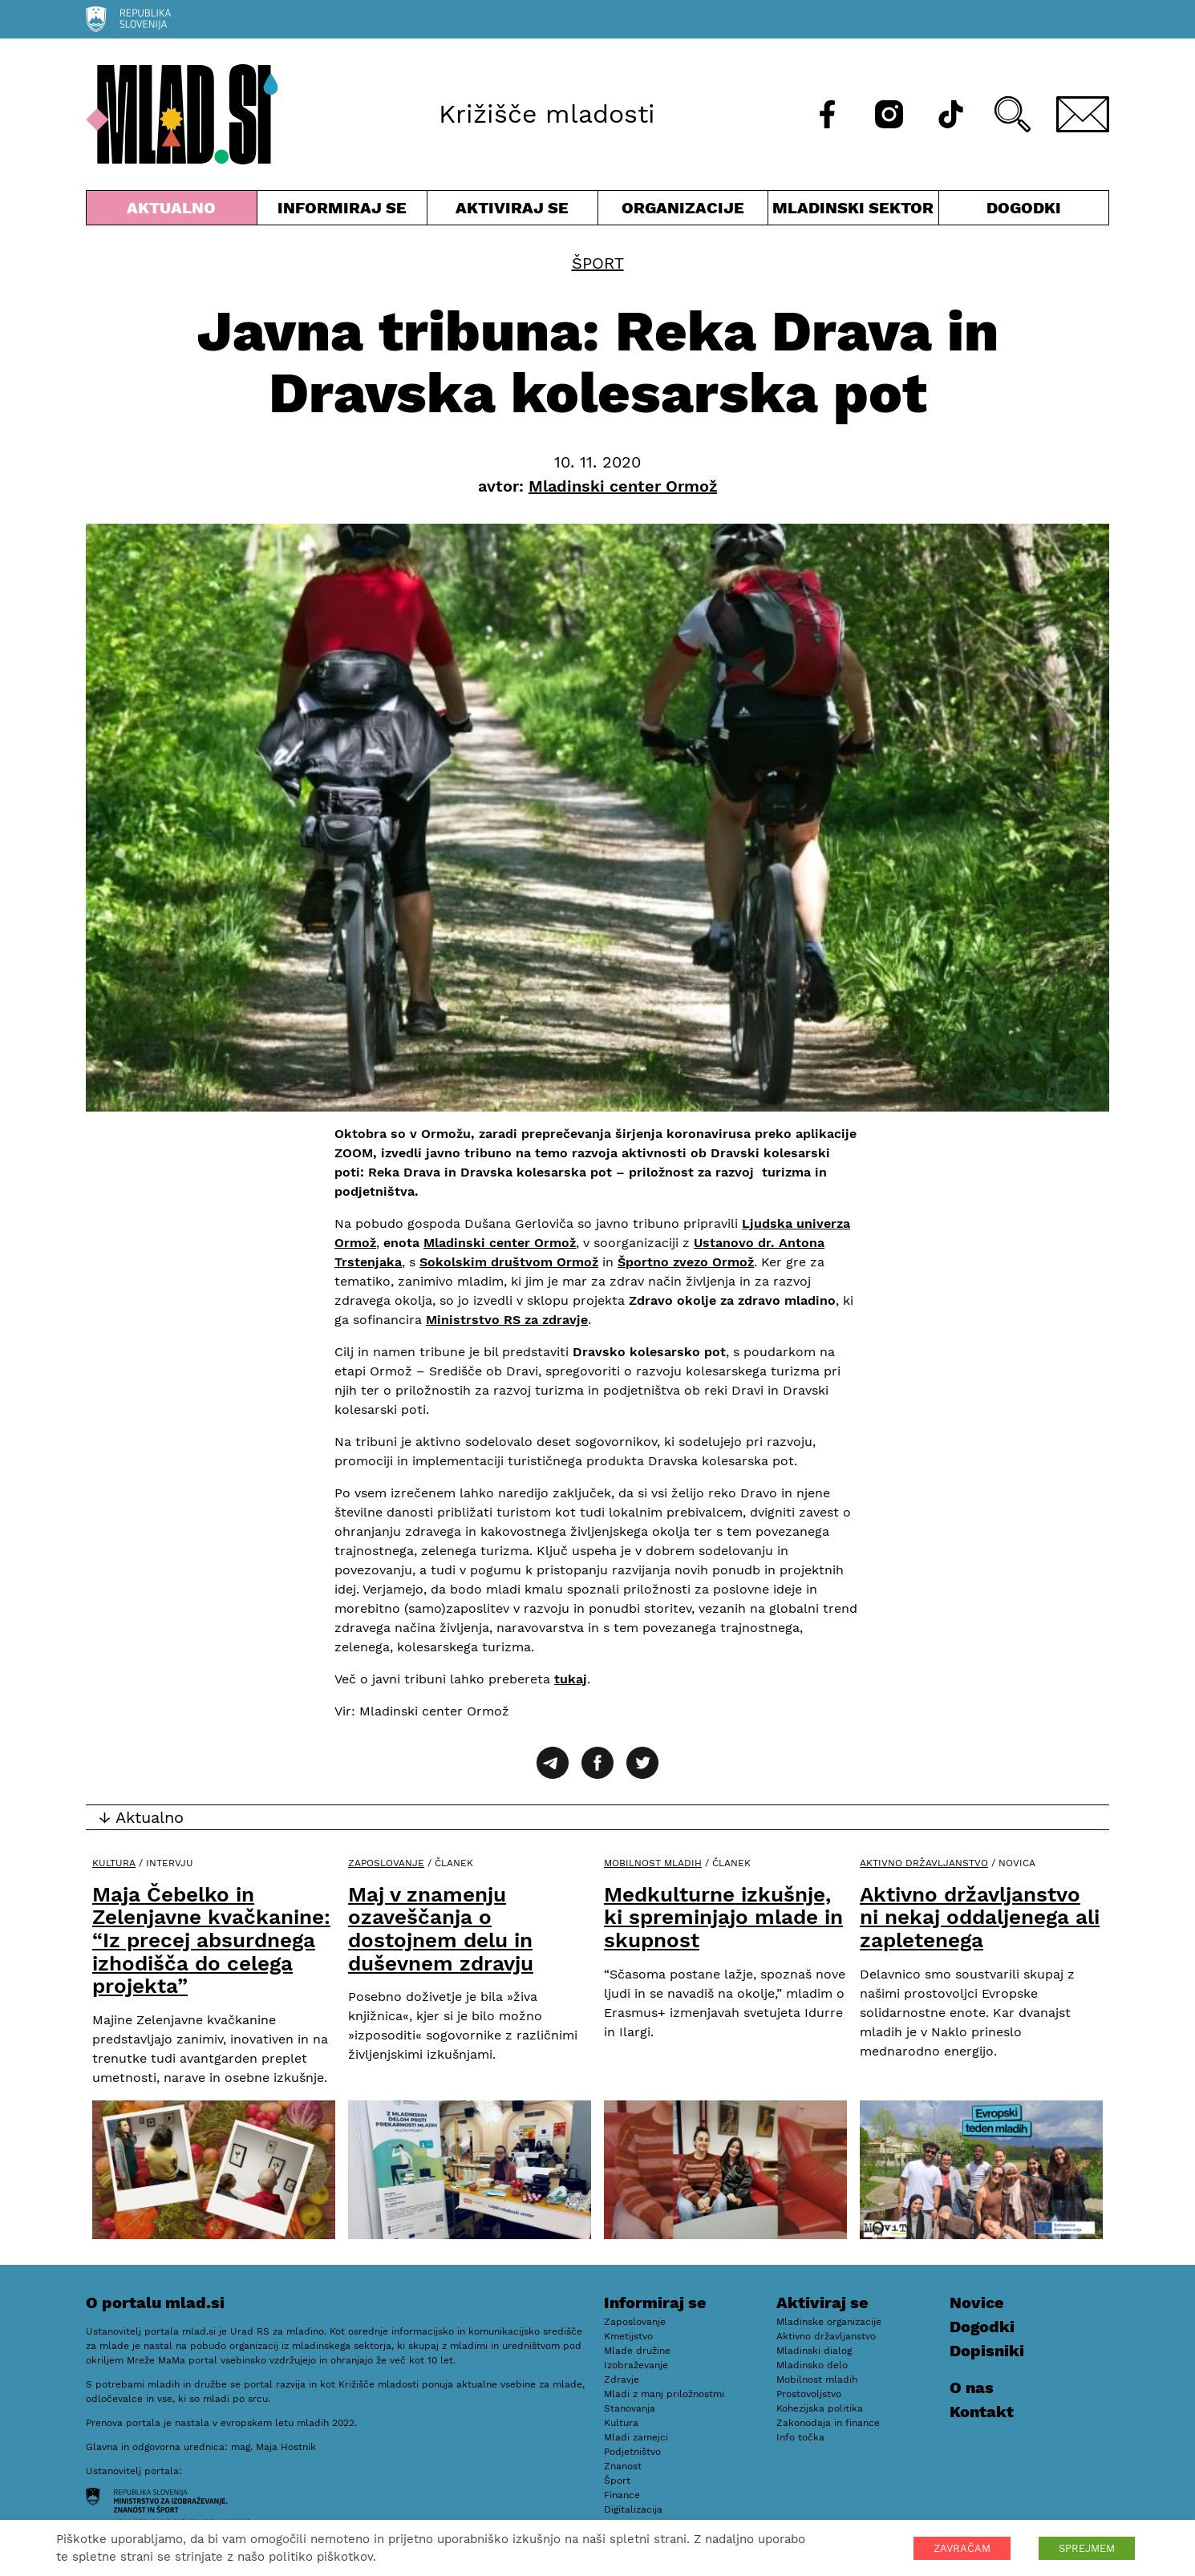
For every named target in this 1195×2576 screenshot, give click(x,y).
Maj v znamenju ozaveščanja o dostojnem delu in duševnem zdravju (440, 1928)
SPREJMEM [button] (1087, 2548)
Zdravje (621, 2379)
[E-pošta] (1082, 114)
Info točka (800, 2437)
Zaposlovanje (386, 1863)
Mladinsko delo (812, 2365)
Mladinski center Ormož (499, 1242)
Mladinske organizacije (828, 2321)
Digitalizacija (633, 2509)
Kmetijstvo (628, 2336)
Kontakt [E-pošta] (982, 2411)
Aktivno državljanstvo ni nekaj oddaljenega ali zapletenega (980, 1917)
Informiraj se (342, 211)
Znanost (623, 2466)
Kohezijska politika (819, 2408)
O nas (972, 2387)
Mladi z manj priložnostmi (664, 2394)
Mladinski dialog (814, 2350)
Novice (977, 2302)
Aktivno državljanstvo (924, 1863)
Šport (598, 263)
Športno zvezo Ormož (686, 1262)
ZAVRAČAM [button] (962, 2548)
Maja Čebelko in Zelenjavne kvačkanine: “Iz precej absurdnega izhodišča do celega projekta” (211, 1940)
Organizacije (683, 211)
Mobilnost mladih (653, 1863)
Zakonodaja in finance (828, 2422)
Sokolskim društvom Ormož (508, 1262)
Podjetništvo (632, 2451)
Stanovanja (629, 2408)
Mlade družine (637, 2350)
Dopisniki (987, 2350)
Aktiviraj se (512, 211)
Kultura (114, 1863)
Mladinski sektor (853, 211)
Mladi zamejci (636, 2437)
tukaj (570, 1679)
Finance (622, 2495)
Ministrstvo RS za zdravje (507, 1319)
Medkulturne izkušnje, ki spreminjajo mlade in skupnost (723, 1917)
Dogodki (1023, 207)
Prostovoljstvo (808, 2394)
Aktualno (172, 211)
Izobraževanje (636, 2365)
